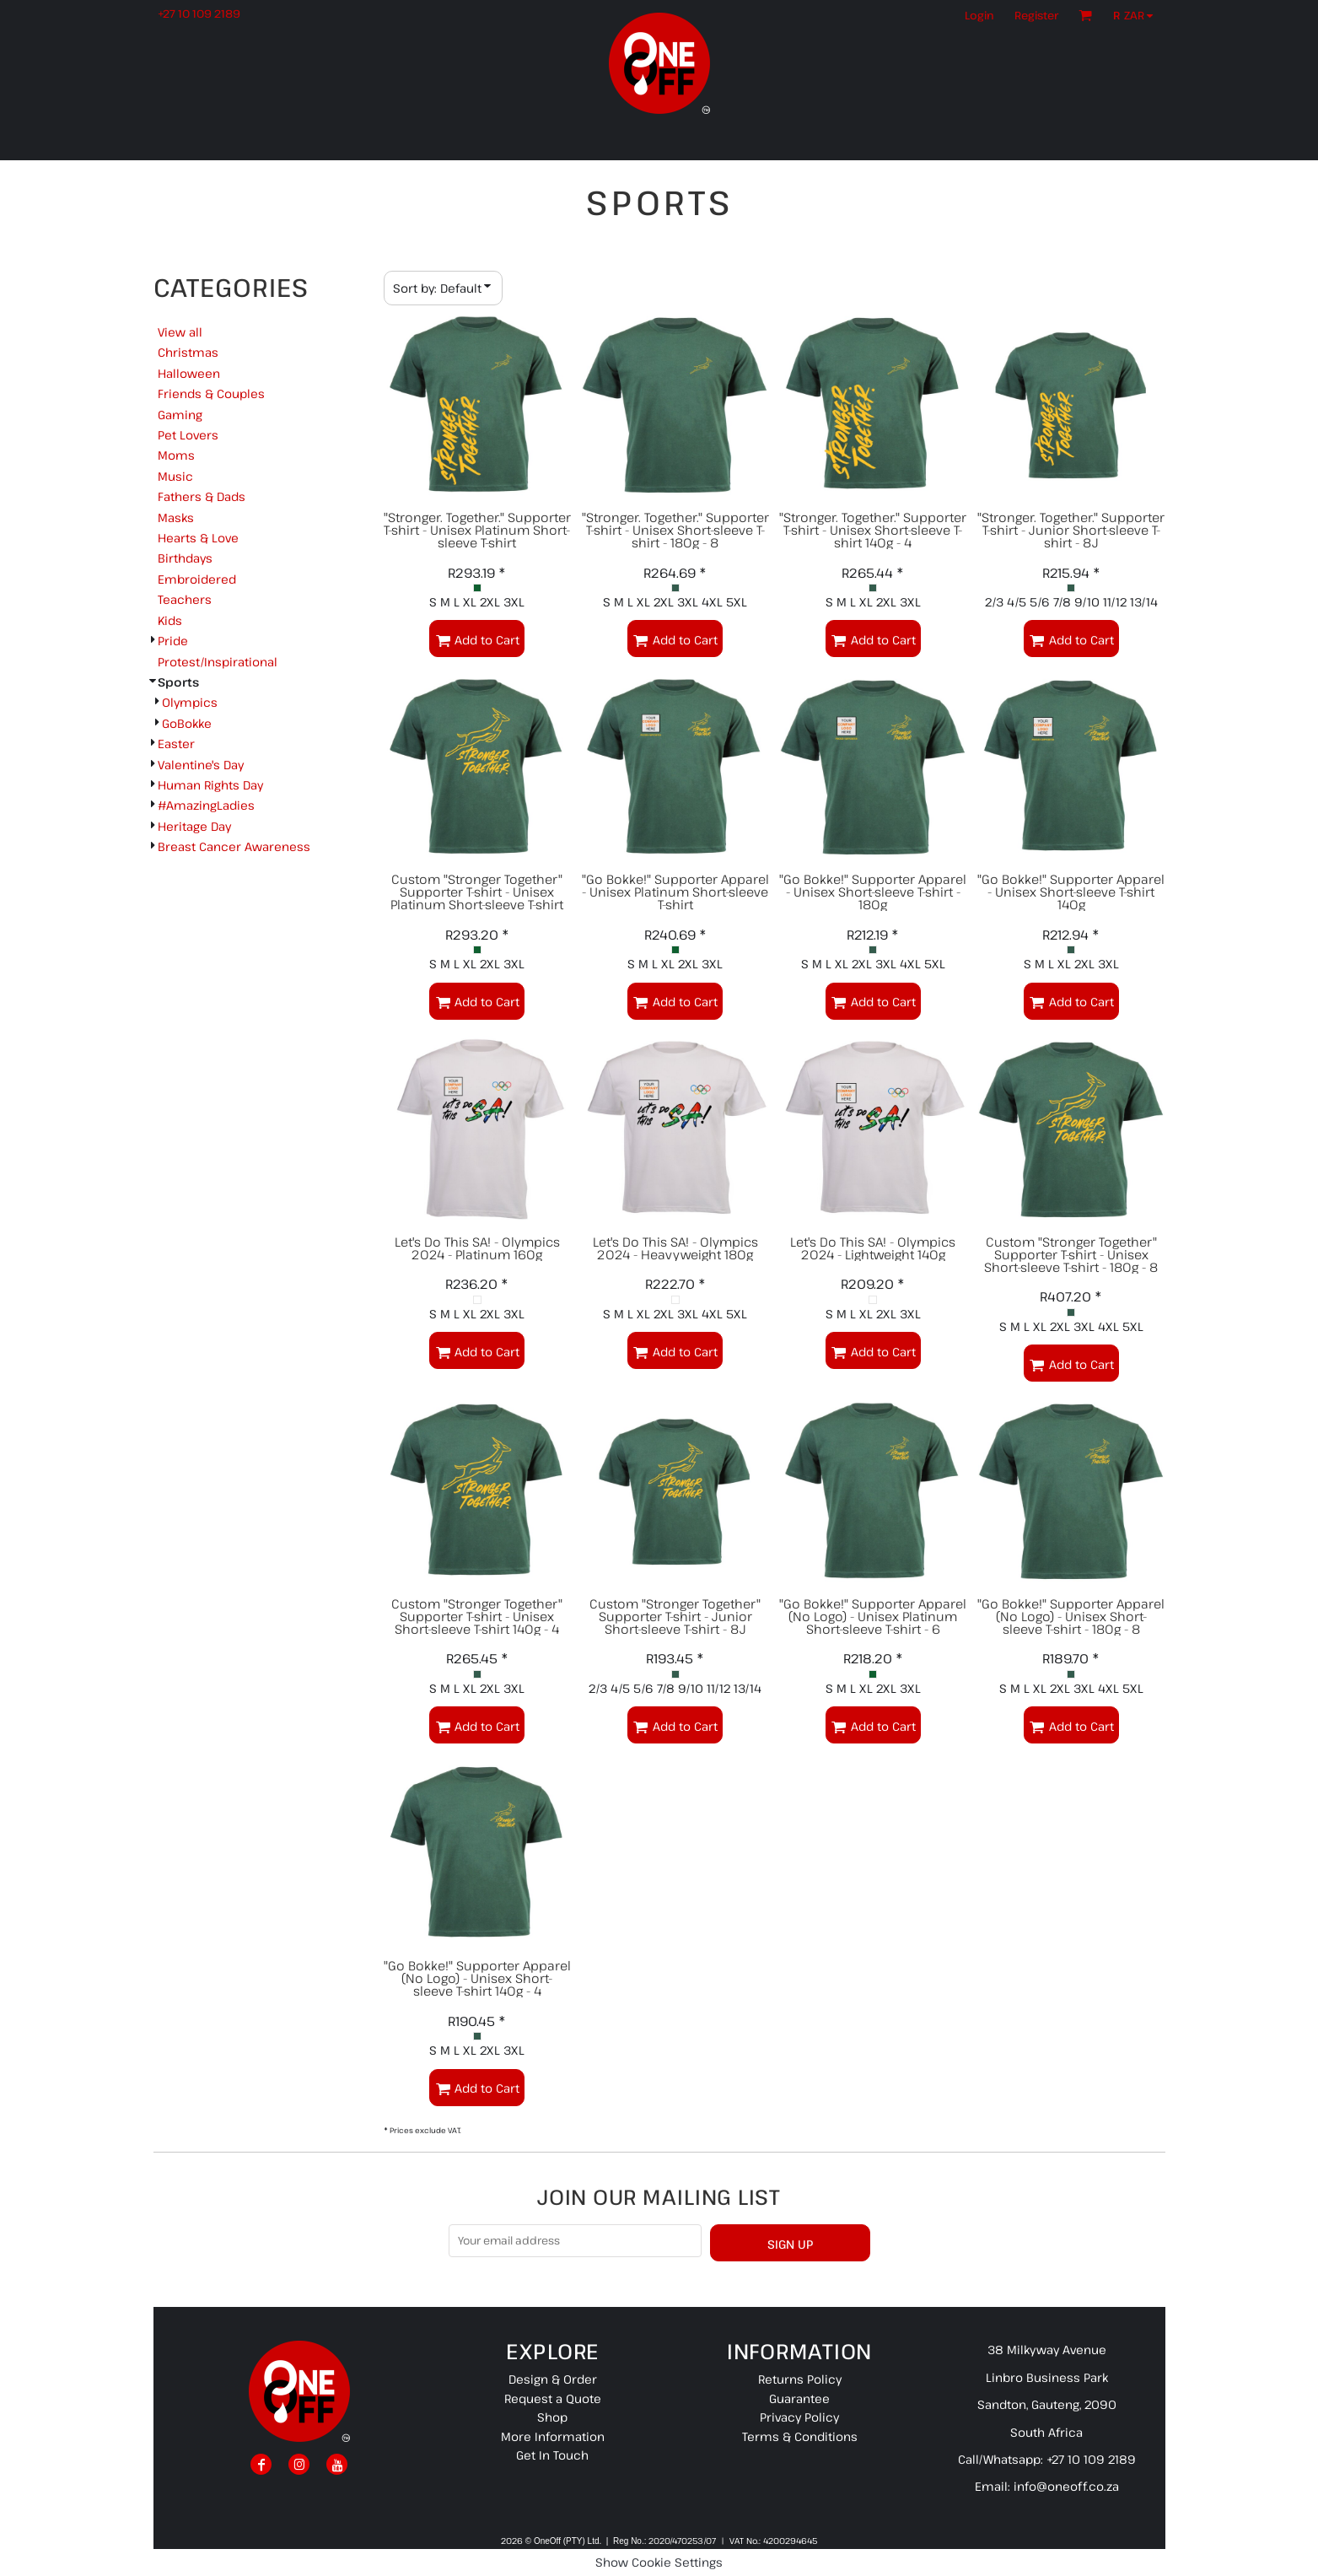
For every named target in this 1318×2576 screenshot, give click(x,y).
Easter (176, 744)
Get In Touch (552, 2455)
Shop (552, 2417)
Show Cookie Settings (659, 2562)
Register (1036, 15)
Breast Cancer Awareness (234, 846)
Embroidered (197, 579)
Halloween (189, 373)
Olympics (190, 702)
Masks (176, 517)
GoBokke (187, 723)
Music (175, 476)
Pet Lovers (188, 435)
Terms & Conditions (800, 2436)
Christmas (188, 352)
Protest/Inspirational (217, 662)
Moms (176, 455)
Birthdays (185, 558)
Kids (170, 620)
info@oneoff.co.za (1066, 2486)
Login (979, 15)
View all (180, 332)
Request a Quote (552, 2398)
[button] (1137, 15)
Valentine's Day (201, 765)
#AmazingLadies (206, 805)
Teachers (185, 599)
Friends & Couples (211, 393)
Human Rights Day (210, 785)
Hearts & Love (198, 538)
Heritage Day (194, 826)
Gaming (180, 415)
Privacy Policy (799, 2417)
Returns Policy (800, 2379)
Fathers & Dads (201, 496)
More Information (553, 2436)
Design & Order (552, 2379)
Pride (173, 641)
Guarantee (799, 2398)
